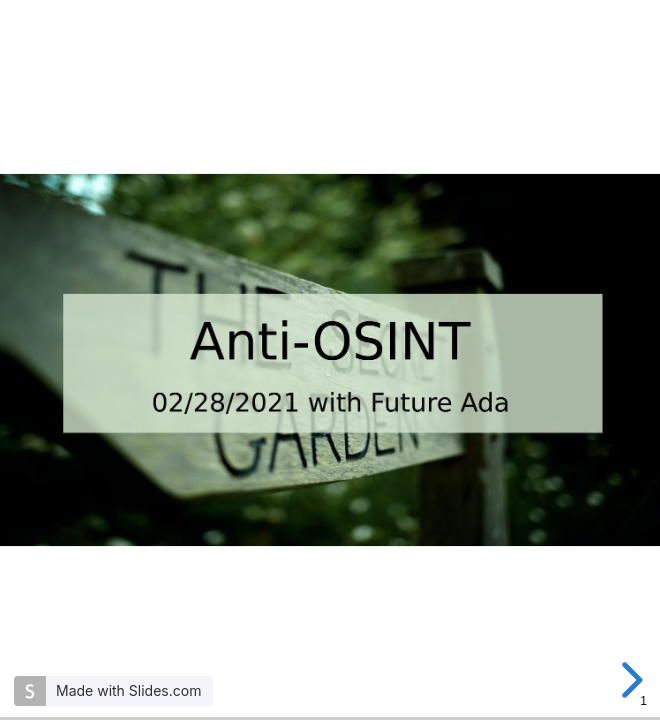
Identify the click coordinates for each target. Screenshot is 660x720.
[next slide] (629, 680)
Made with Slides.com (128, 690)
